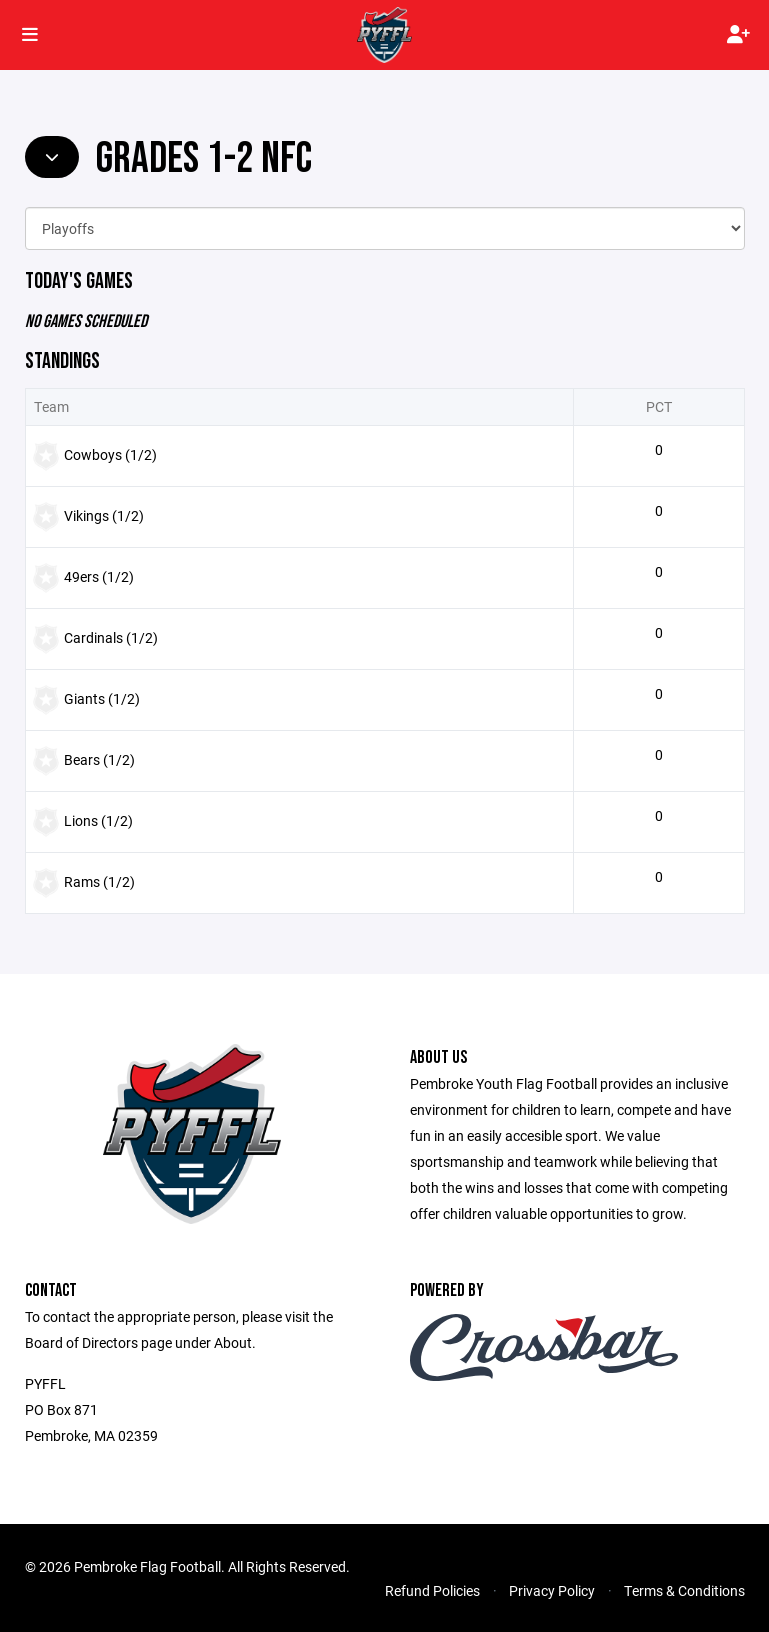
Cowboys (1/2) (110, 454)
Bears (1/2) (99, 759)
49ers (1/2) (99, 576)
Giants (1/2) (102, 698)
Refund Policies (432, 1590)
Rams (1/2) (99, 881)
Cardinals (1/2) (111, 637)
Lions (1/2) (98, 820)
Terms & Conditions (684, 1590)
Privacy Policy (552, 1590)
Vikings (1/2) (104, 515)
